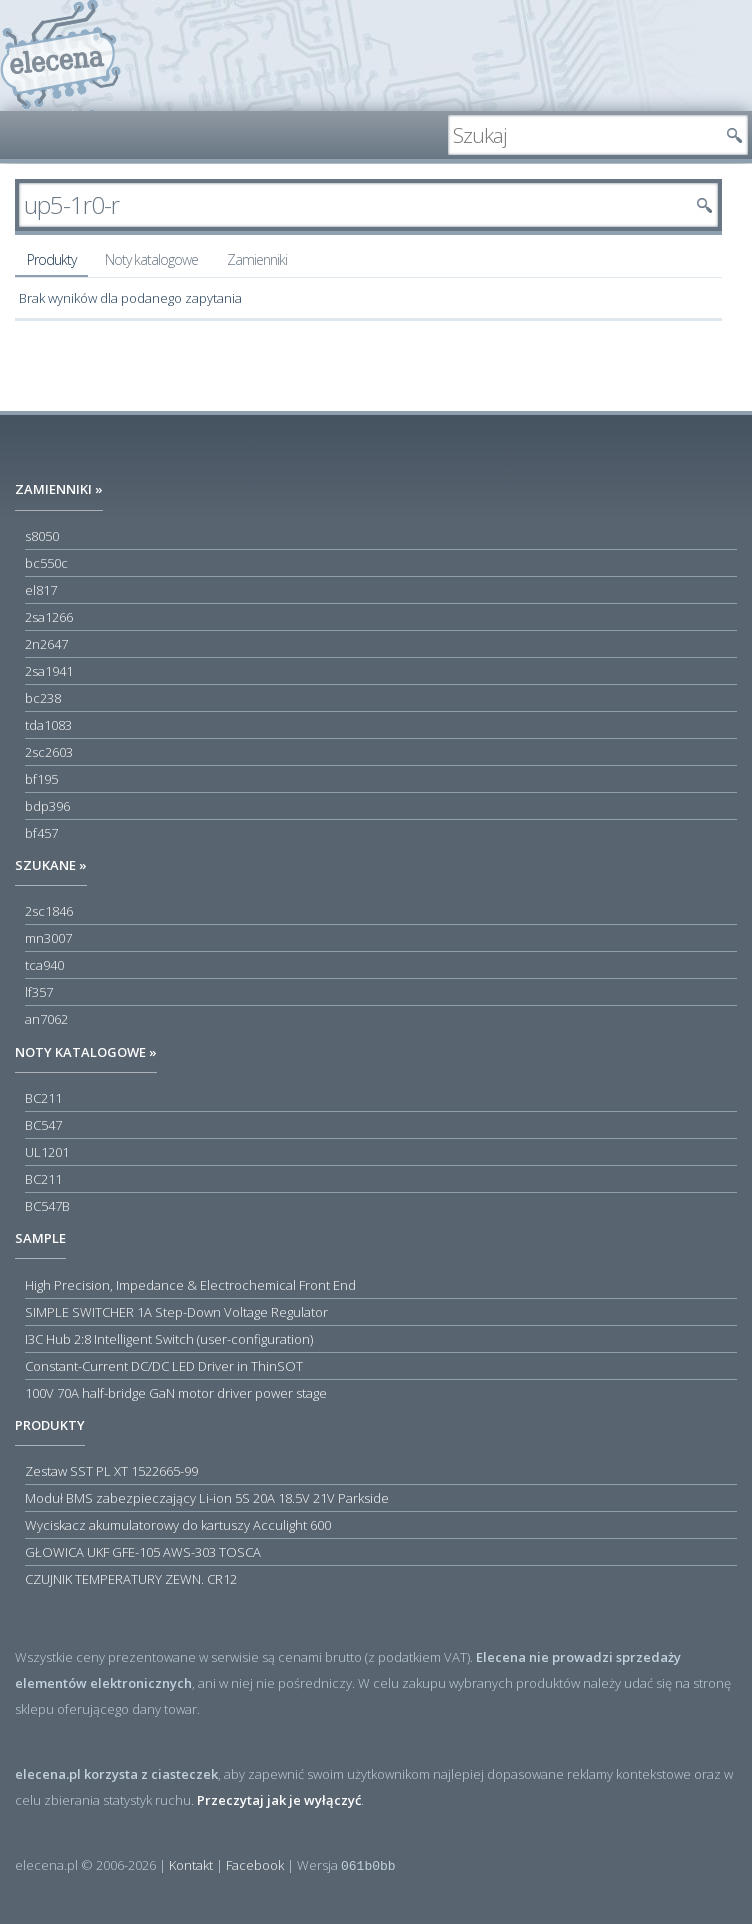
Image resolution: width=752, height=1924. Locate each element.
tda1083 (48, 725)
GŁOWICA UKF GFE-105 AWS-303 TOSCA (143, 1552)
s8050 (42, 536)
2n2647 (46, 644)
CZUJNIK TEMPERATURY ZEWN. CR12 (131, 1579)
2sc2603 (49, 752)
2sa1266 (49, 617)
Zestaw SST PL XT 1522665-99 (111, 1471)
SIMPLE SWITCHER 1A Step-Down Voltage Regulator (176, 1312)
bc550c (46, 563)
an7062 (46, 1019)
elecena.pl (60, 55)
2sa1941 (49, 671)
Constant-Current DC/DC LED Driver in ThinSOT (164, 1366)
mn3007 (48, 938)
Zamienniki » (59, 489)
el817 (41, 590)
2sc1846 (49, 911)
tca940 (44, 965)
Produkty (51, 259)
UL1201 (47, 1152)
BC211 (43, 1098)
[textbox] (583, 135)
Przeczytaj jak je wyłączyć (279, 1800)
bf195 (41, 779)
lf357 (39, 992)
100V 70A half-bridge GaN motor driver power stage (176, 1393)
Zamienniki (257, 259)
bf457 (41, 833)
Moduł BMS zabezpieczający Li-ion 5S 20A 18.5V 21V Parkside (207, 1498)
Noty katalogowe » (86, 1052)
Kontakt (191, 1865)
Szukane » (51, 865)
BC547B (47, 1206)
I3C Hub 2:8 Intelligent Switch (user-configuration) (169, 1339)
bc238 (43, 698)
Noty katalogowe (151, 259)
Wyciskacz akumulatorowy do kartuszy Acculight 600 (178, 1525)
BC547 (43, 1125)
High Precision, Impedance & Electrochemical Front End (190, 1285)
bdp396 (47, 806)
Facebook (255, 1865)
